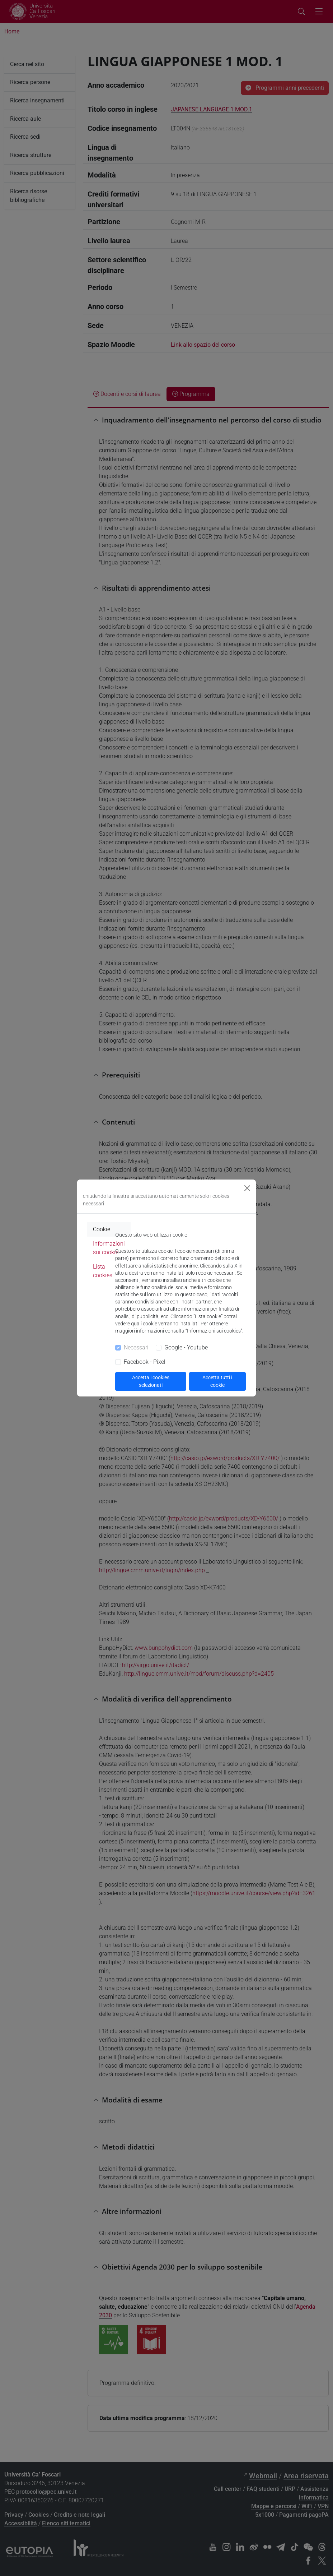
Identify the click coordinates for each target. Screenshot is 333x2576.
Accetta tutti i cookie (217, 1381)
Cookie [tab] (101, 1229)
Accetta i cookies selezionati (150, 1381)
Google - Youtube (186, 1347)
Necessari (136, 1347)
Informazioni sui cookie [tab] (109, 1248)
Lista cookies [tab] (102, 1271)
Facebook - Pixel (144, 1361)
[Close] (247, 1188)
